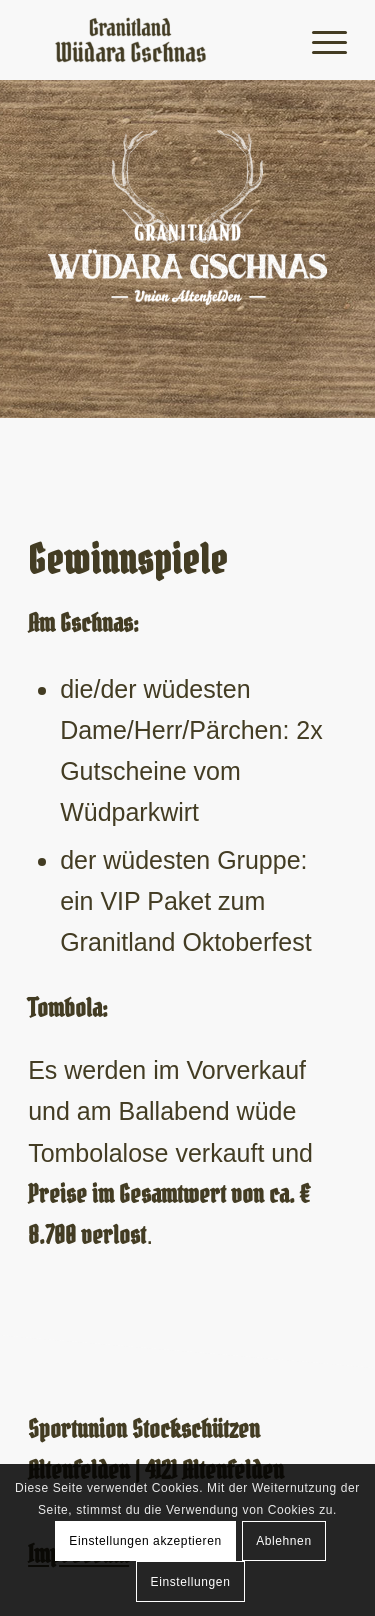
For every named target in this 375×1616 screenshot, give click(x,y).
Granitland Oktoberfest (186, 942)
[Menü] (319, 40)
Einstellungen (191, 1582)
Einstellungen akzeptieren (145, 1541)
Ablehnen (284, 1541)
